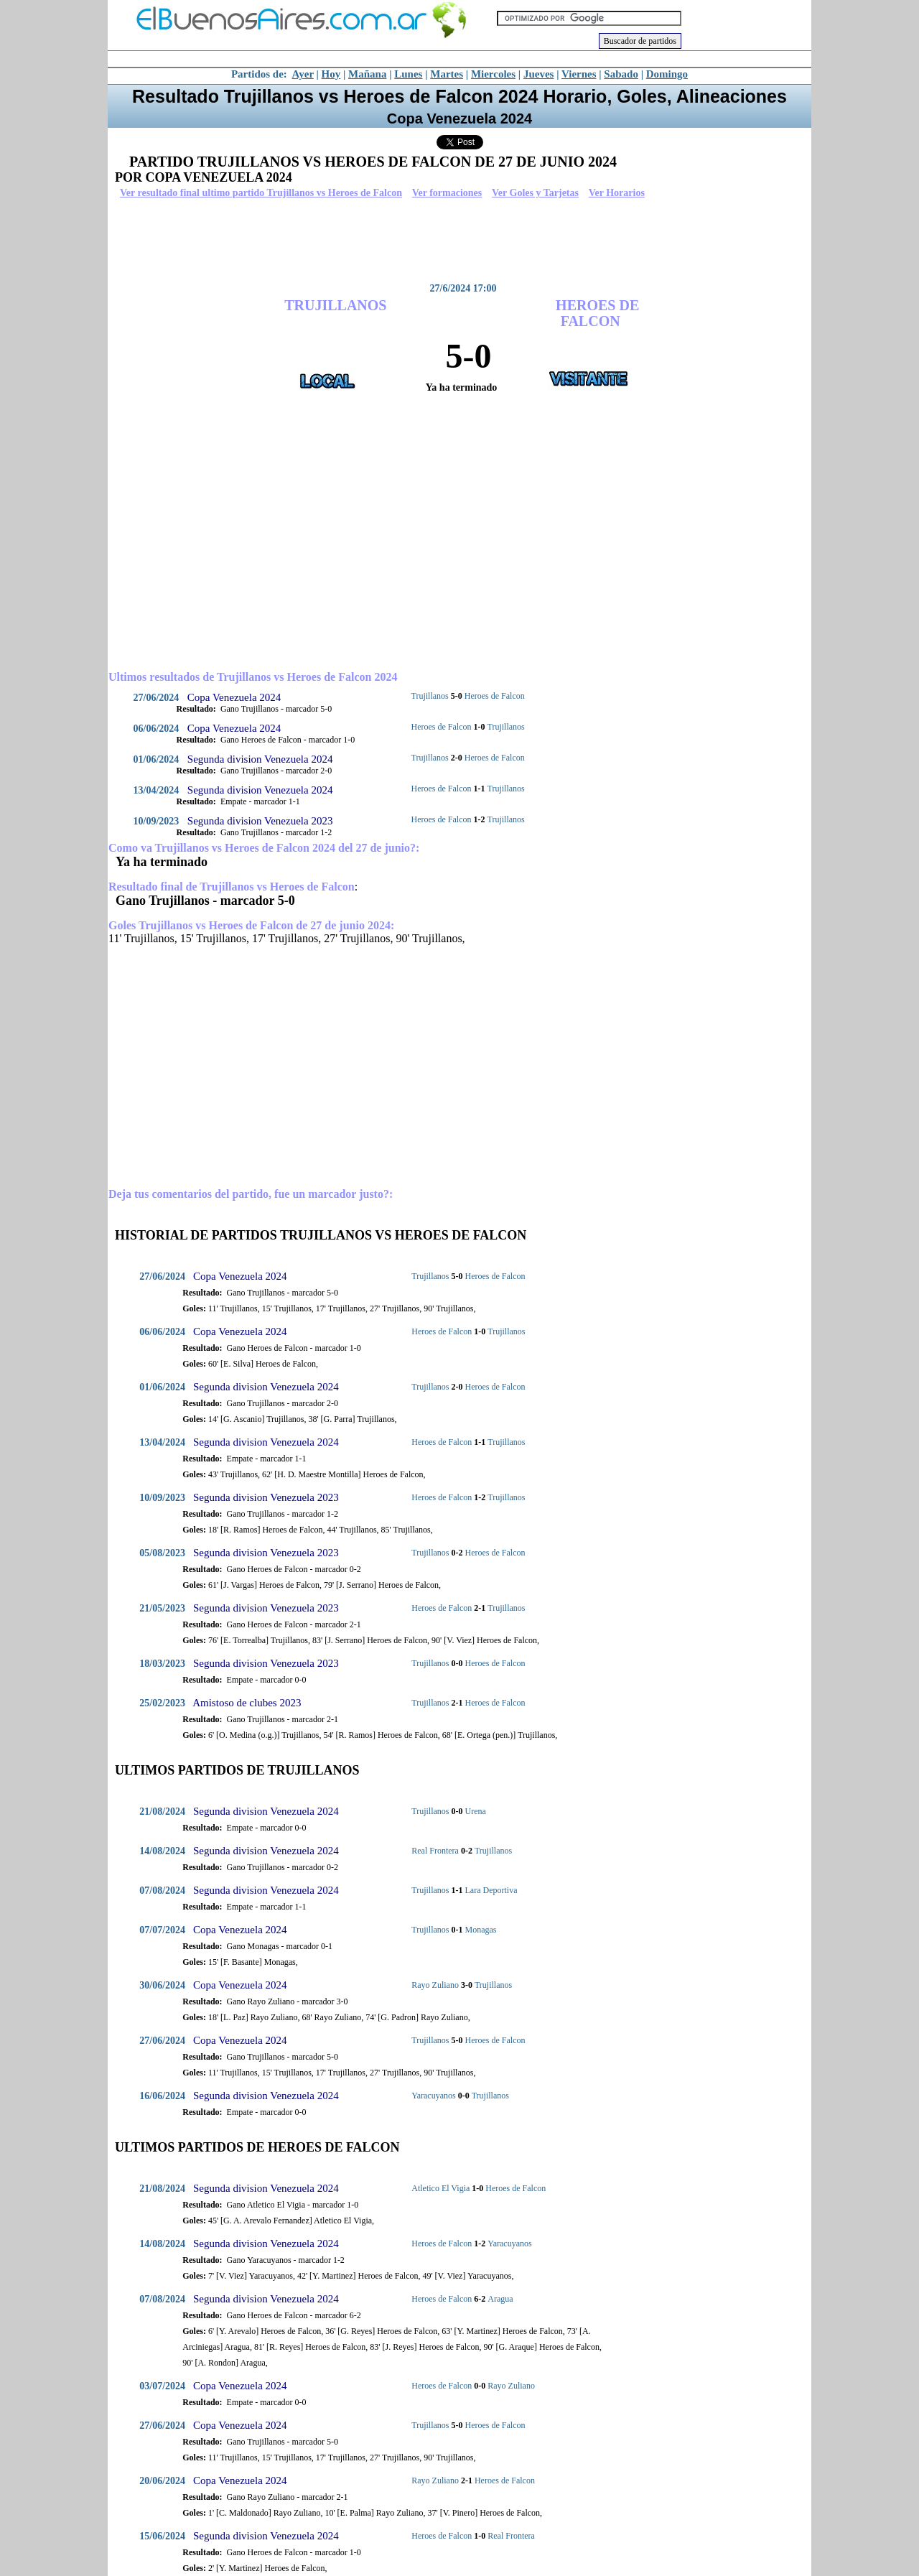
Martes (446, 74)
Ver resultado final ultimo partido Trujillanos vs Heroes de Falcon (261, 192)
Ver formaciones (447, 192)
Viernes (579, 74)
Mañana (367, 74)
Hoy (331, 74)
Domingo (667, 74)
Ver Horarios (617, 192)
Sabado (621, 74)
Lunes (408, 74)
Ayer (303, 74)
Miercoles (493, 74)
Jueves (538, 74)
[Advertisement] (456, 240)
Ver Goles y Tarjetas (535, 192)
